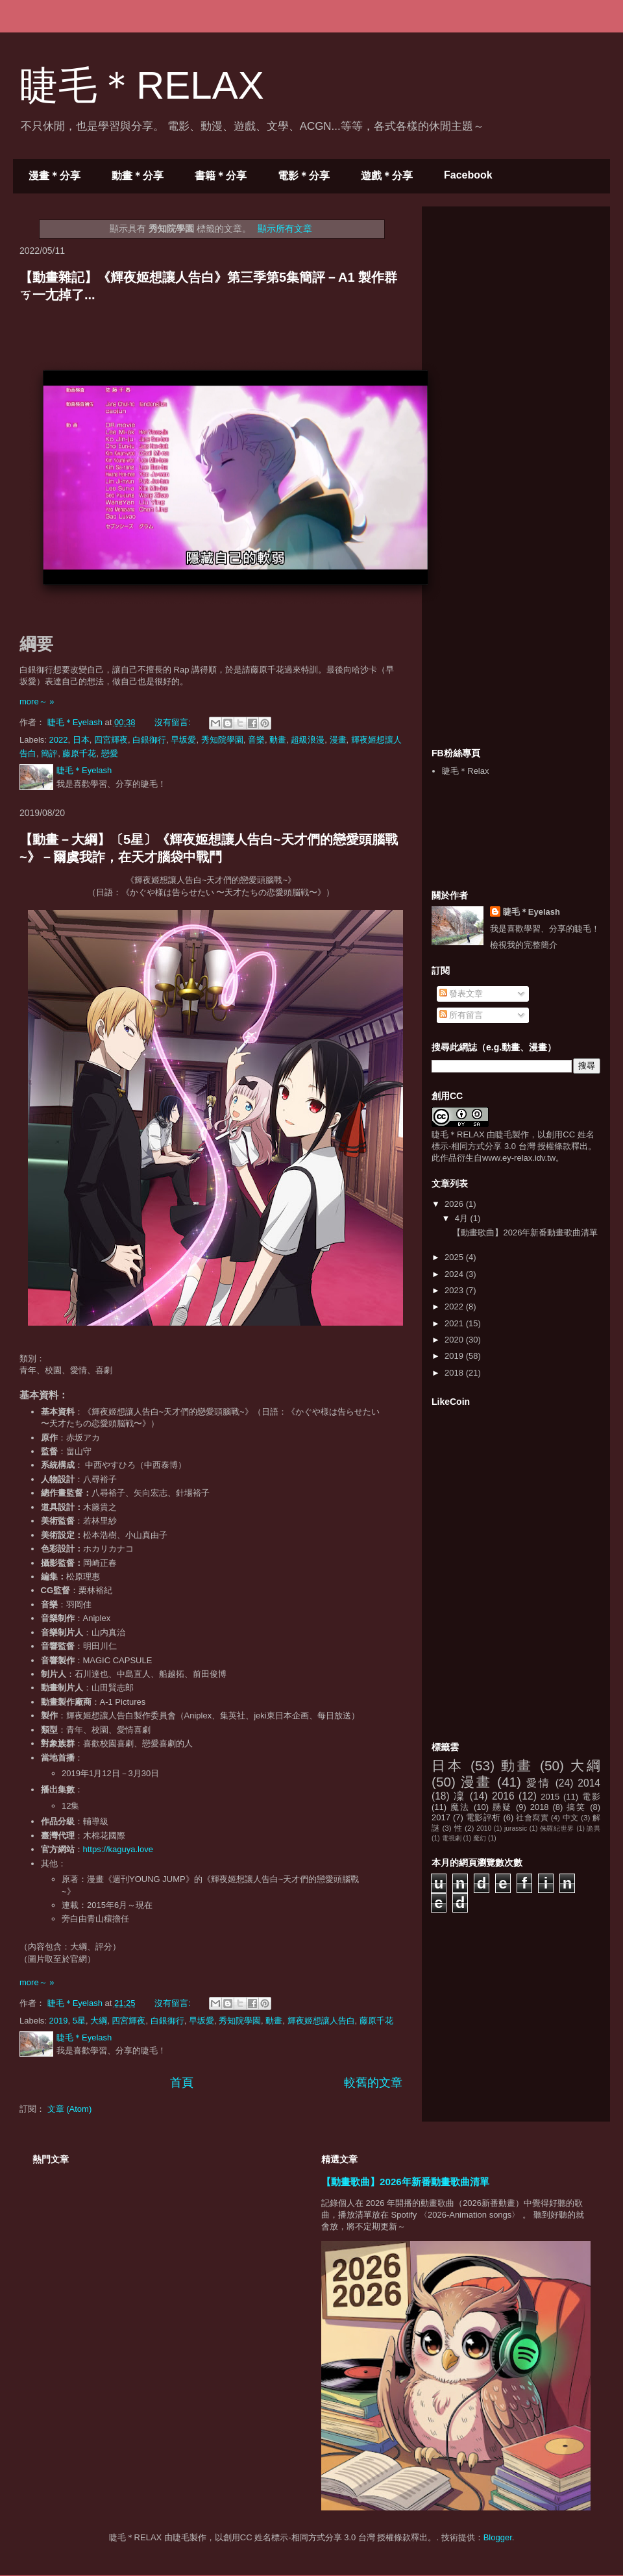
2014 (589, 1783)
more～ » (36, 701)
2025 (455, 1257)
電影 (591, 1797)
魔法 (460, 1807)
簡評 (49, 753)
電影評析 (483, 1817)
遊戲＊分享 (387, 175)
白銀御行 (149, 740)
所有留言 (461, 1015)
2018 (455, 1373)
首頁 (181, 2082)
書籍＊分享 (221, 175)
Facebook (468, 174)
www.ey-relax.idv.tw (519, 1158)
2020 (455, 1339)
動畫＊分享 (138, 175)
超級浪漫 (307, 740)
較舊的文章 (373, 2082)
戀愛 (109, 753)
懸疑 (502, 1807)
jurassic (515, 1828)
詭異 (593, 1828)
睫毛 (503, 1134)
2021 (455, 1323)
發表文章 (461, 993)
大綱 (98, 2020)
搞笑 (576, 1807)
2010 (483, 1828)
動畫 (277, 740)
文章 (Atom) (69, 2109)
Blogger (497, 2537)
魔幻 (479, 1838)
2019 (58, 2020)
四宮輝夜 (111, 740)
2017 (441, 1817)
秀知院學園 (222, 740)
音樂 (256, 740)
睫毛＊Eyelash (531, 912)
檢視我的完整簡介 (523, 945)
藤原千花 (79, 753)
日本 (81, 740)
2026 (455, 1204)
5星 (79, 2020)
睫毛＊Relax (465, 771)
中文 (571, 1817)
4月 (462, 1218)
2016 (503, 1796)
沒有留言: (173, 722)
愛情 (538, 1783)
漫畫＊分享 (54, 175)
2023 (455, 1290)
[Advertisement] (516, 476)
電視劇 (451, 1838)
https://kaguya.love (118, 1849)
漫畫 (338, 740)
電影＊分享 (304, 175)
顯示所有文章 (285, 228)
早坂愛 (183, 740)
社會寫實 (532, 1817)
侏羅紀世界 (557, 1828)
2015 (550, 1797)
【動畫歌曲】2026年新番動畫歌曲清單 (525, 1232)
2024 (455, 1274)
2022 (58, 740)
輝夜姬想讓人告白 (321, 2020)
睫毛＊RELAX (141, 85)
